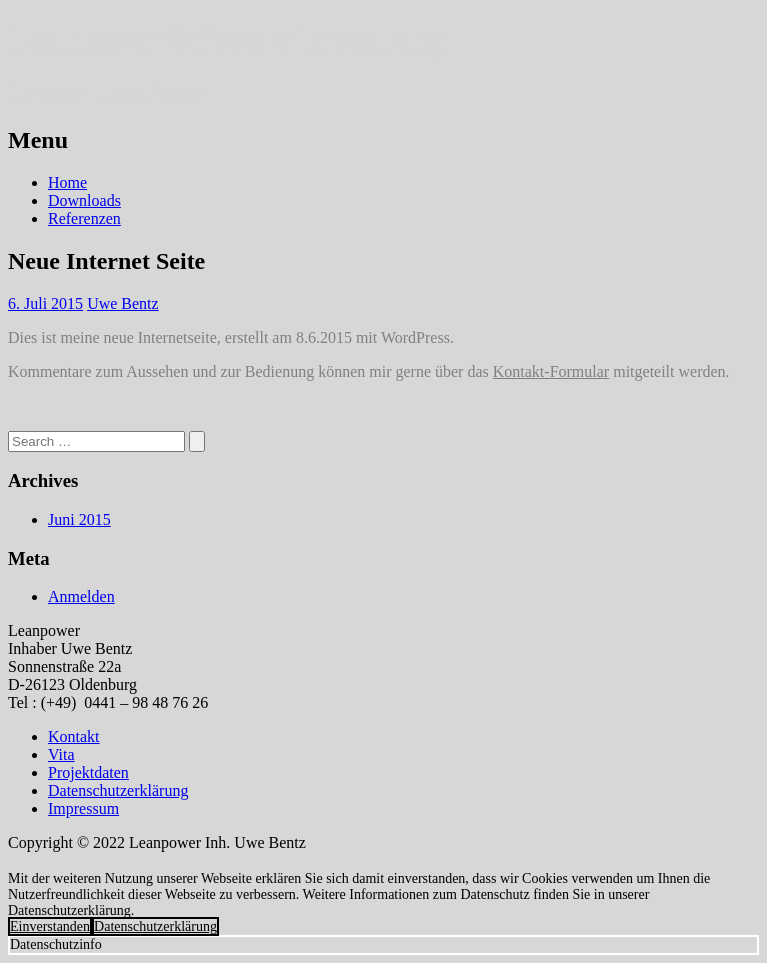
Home (67, 182)
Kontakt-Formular (551, 371)
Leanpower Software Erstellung (225, 39)
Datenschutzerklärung (118, 790)
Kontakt (74, 736)
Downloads (84, 200)
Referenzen (84, 218)
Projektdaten (88, 772)
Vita (61, 754)
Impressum (83, 808)
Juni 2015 (79, 519)
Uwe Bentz (123, 303)
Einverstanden (50, 926)
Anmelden (81, 596)
